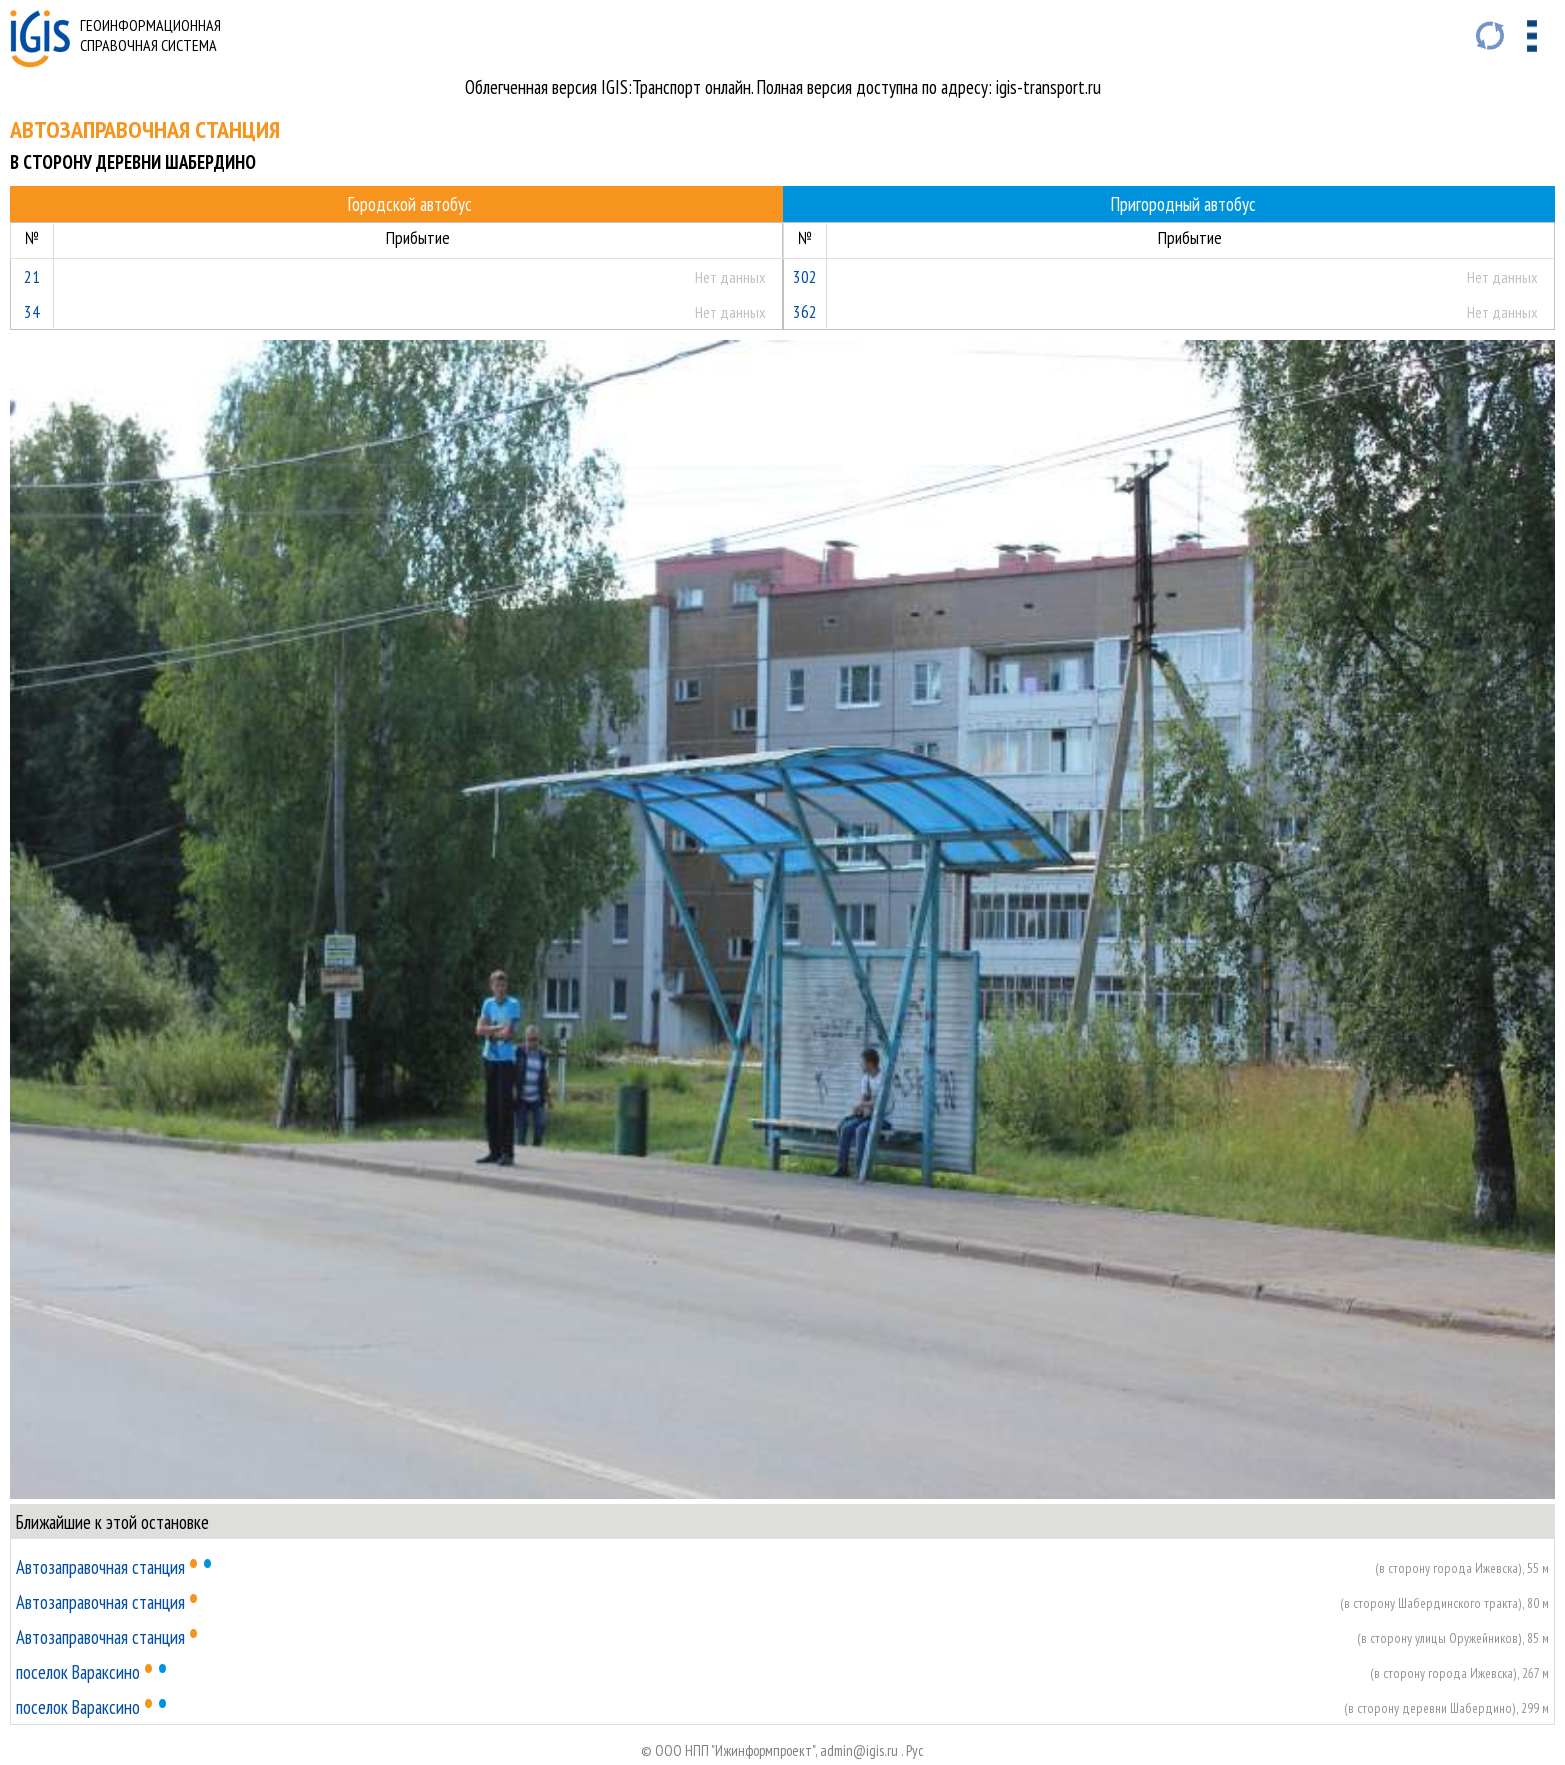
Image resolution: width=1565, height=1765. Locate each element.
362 (805, 311)
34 (32, 311)
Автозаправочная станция (100, 1567)
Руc (915, 1750)
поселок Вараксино (78, 1672)
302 (805, 276)
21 (32, 276)
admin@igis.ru (859, 1750)
